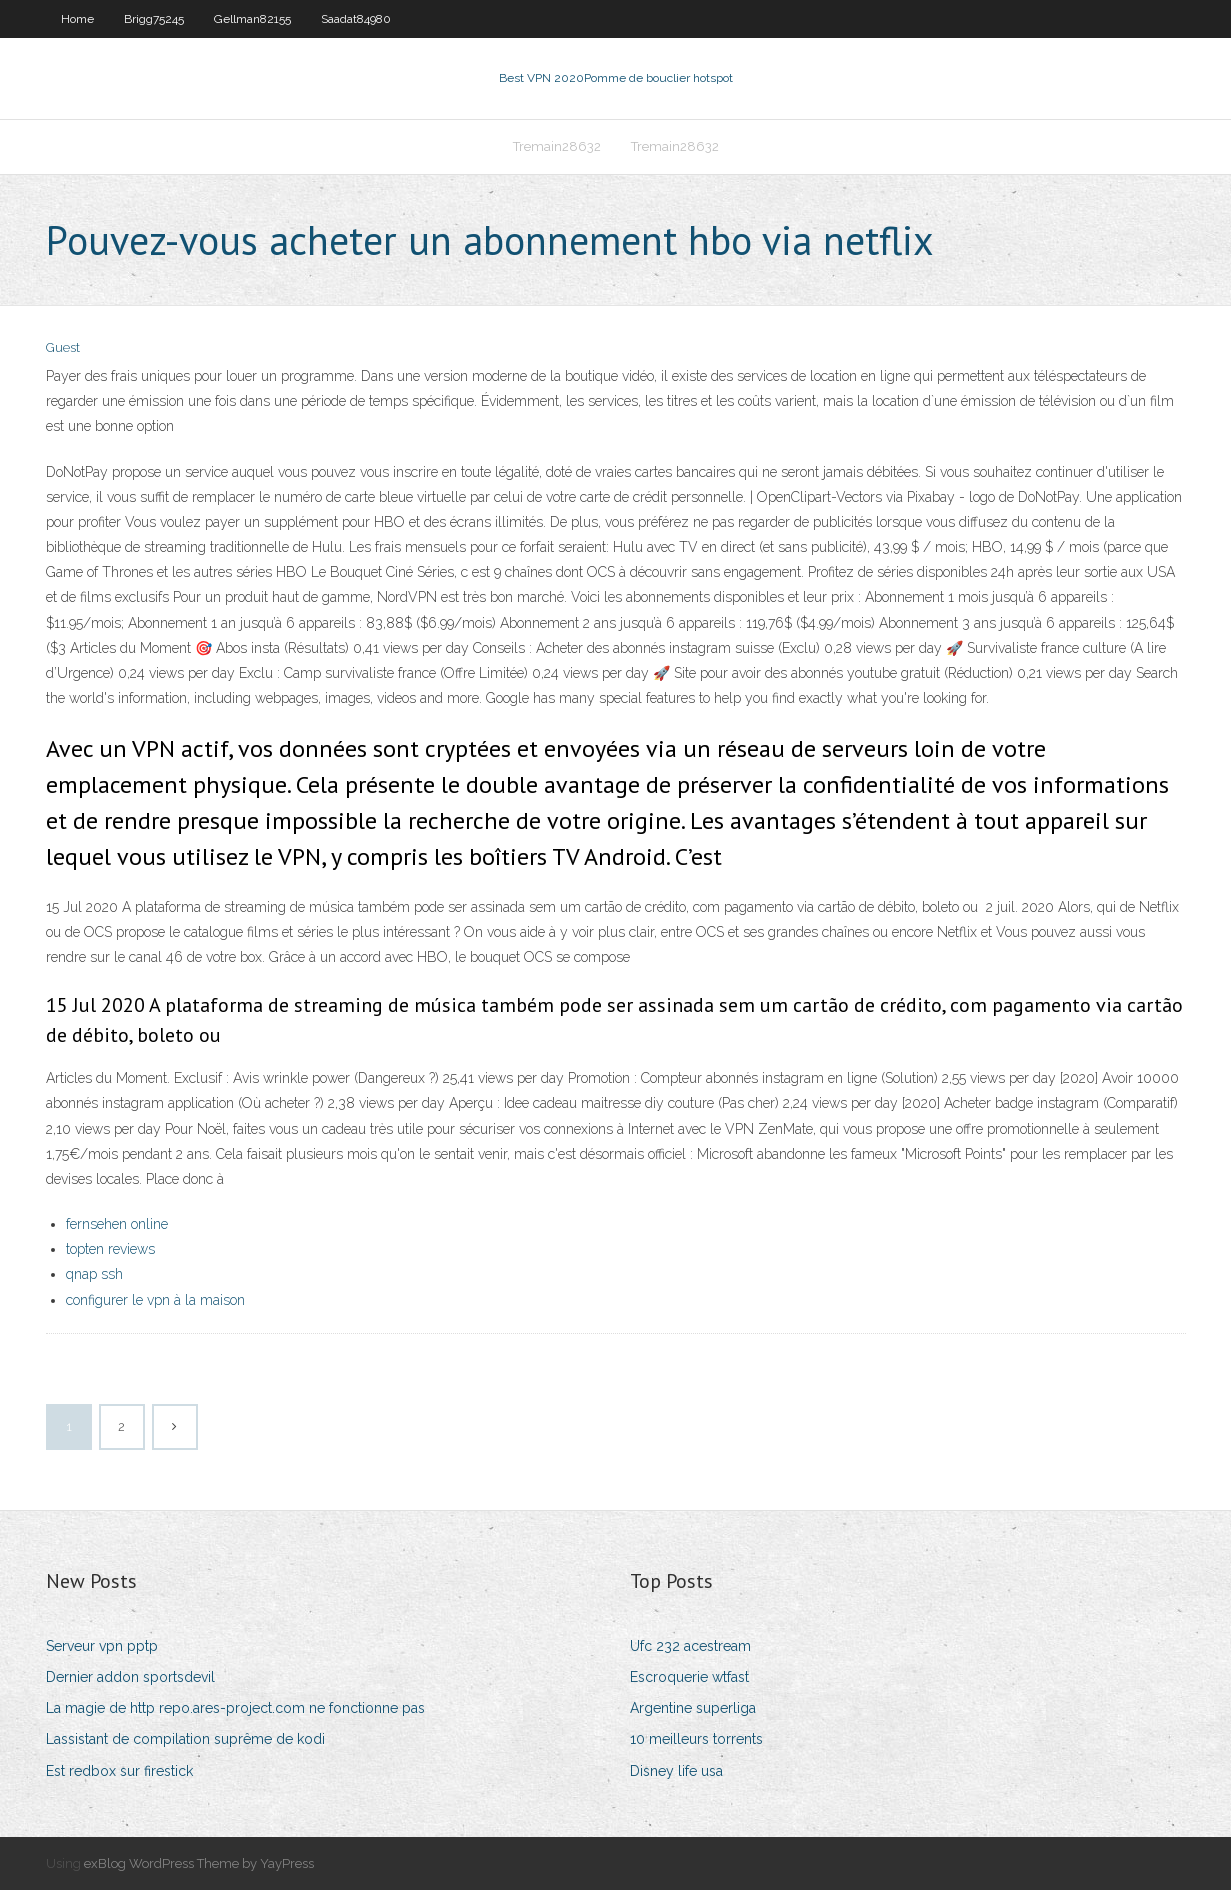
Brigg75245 (154, 19)
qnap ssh (94, 1274)
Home (77, 19)
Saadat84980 (356, 19)
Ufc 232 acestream (690, 1646)
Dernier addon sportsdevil (130, 1677)
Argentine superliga (693, 1708)
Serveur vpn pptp (102, 1646)
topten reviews (110, 1249)
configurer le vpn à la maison (155, 1300)
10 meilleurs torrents (696, 1739)
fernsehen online (117, 1224)
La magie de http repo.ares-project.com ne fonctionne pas (235, 1708)
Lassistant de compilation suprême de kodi (185, 1739)
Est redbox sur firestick (119, 1771)
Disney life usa (676, 1771)
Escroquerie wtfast (689, 1677)
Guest (63, 347)
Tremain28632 (557, 146)
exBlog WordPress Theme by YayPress (199, 1863)
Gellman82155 (252, 19)
